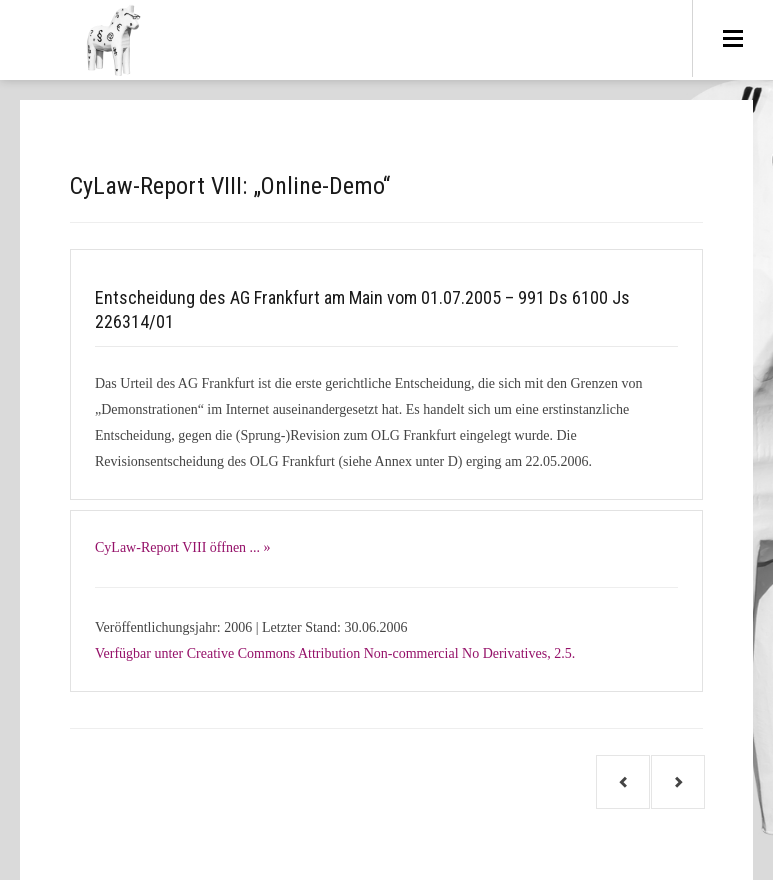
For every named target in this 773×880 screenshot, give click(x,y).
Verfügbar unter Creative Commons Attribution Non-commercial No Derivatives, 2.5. (335, 653)
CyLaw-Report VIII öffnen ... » (183, 547)
